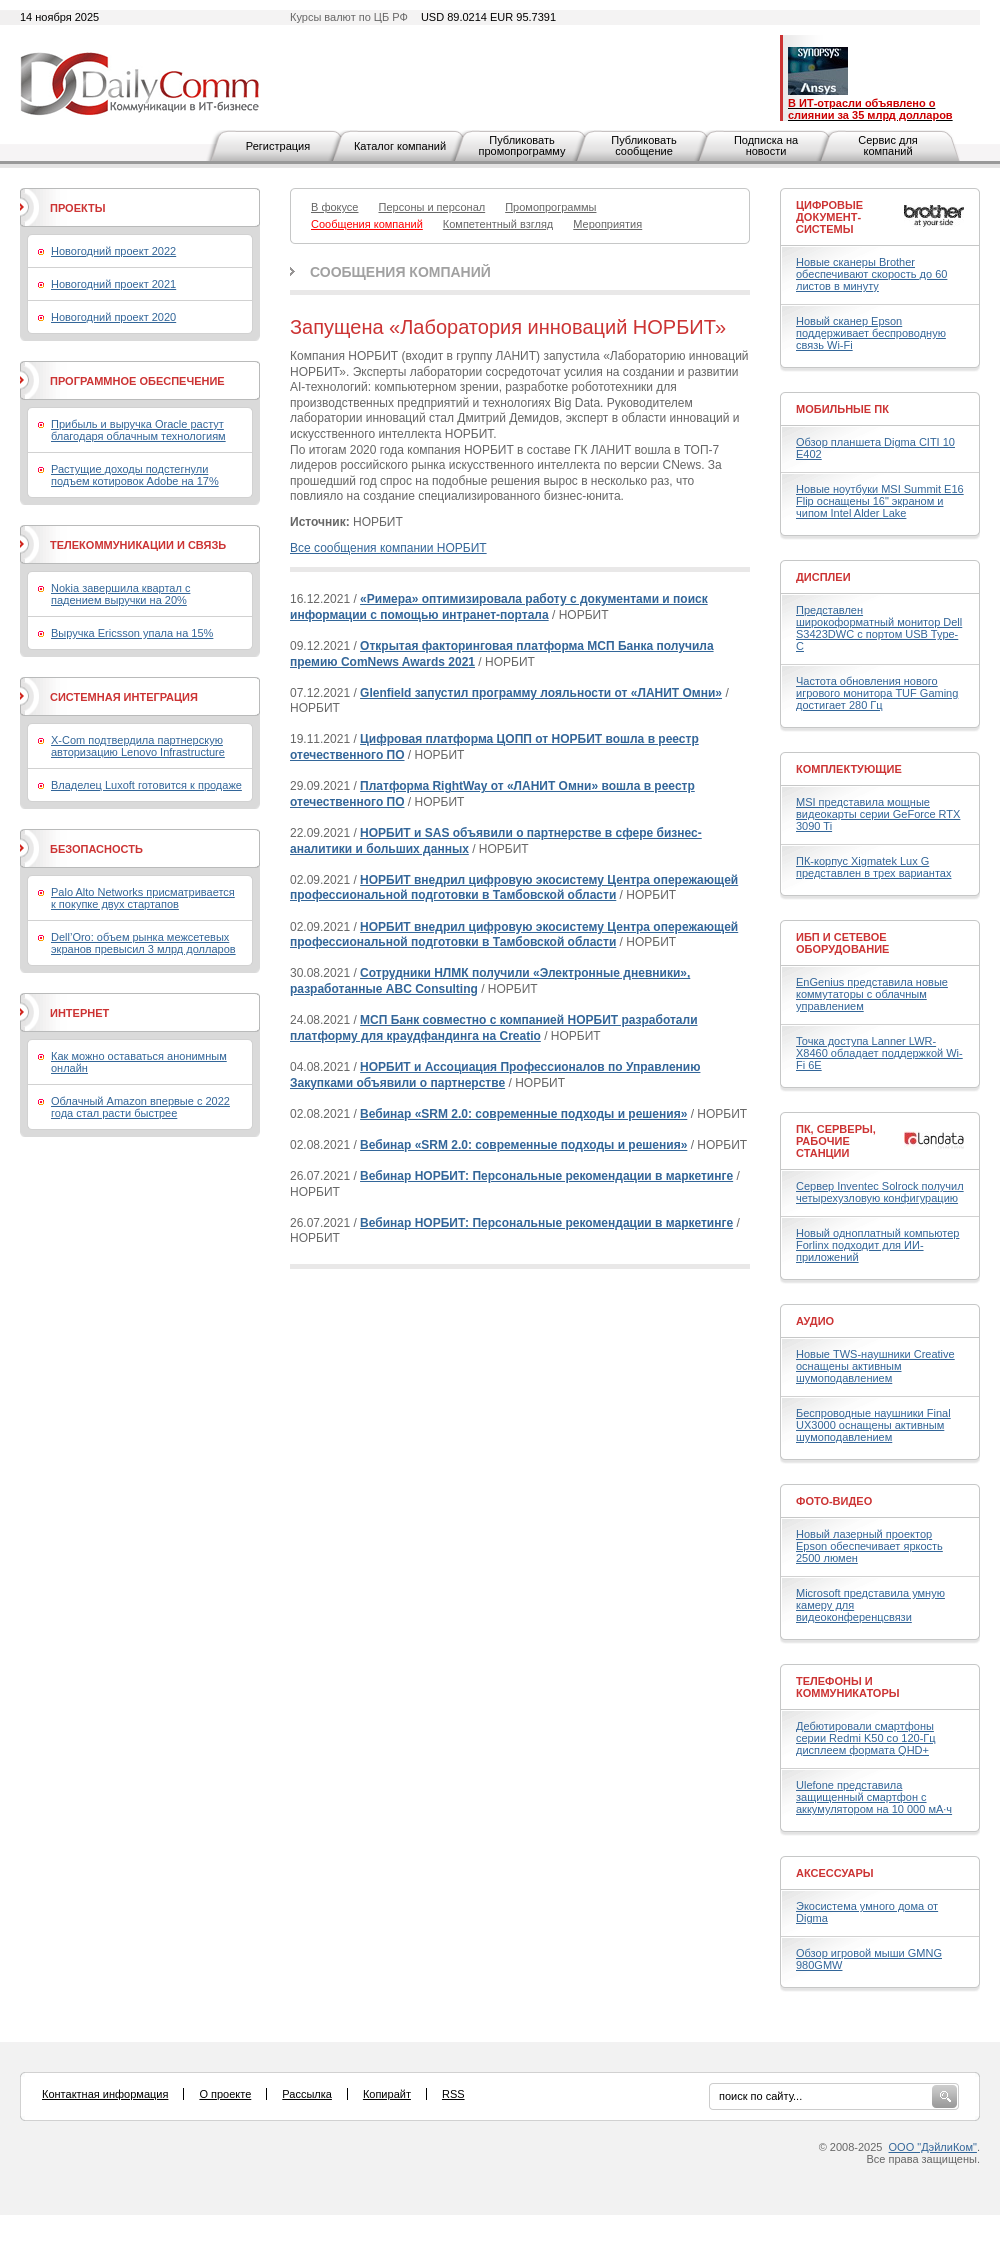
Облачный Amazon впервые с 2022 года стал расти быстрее (140, 1107)
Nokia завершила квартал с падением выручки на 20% (120, 594)
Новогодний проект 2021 (113, 284)
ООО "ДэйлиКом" (933, 2147)
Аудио (815, 1321)
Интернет (79, 1013)
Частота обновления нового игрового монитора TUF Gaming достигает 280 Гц (877, 693)
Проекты (77, 208)
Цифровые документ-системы (829, 217)
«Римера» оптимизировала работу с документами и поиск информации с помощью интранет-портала (499, 607)
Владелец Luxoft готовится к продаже (146, 785)
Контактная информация (105, 2094)
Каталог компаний (400, 146)
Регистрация (278, 146)
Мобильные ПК (842, 409)
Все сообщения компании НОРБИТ (388, 548)
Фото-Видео (834, 1501)
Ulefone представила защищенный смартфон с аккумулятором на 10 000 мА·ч (874, 1797)
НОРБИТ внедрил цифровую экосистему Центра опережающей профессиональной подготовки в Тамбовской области (514, 888)
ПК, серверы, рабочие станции (836, 1141)
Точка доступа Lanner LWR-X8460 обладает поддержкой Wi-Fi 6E (879, 1053)
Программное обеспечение (137, 381)
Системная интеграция (124, 697)
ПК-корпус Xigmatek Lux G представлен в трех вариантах (873, 867)
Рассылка (307, 2094)
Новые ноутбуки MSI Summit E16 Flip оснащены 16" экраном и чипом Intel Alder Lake (880, 501)
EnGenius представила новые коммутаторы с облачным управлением (872, 994)
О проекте (225, 2094)
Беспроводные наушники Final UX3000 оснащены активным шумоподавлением (873, 1425)
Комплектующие (849, 769)
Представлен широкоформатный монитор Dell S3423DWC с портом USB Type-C (879, 628)
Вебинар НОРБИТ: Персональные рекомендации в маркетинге (546, 1176)
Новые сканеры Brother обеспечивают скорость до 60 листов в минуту (871, 274)
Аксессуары (835, 1873)
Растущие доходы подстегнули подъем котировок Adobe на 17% (135, 475)
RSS (453, 2094)
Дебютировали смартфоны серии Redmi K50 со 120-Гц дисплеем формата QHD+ (866, 1738)
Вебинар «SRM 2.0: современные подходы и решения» (523, 1114)
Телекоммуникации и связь (138, 545)
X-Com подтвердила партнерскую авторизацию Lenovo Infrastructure (138, 746)
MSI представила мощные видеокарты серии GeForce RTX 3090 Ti (878, 814)
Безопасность (96, 849)
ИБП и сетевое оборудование (842, 943)
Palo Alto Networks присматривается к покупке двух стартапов (143, 898)
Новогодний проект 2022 (113, 251)
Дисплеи (823, 577)
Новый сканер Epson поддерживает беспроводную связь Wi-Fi (871, 333)
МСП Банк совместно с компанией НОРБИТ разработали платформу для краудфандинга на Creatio (494, 1028)
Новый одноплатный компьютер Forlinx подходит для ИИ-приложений (877, 1245)
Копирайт (387, 2094)
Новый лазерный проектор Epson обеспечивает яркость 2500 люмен (869, 1546)
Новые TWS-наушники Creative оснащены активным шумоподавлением (875, 1366)
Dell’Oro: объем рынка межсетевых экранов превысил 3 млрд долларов (143, 943)
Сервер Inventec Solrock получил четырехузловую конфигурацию (880, 1192)
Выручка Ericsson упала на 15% (132, 633)
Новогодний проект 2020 (113, 317)
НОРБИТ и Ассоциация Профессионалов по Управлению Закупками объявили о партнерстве (495, 1075)
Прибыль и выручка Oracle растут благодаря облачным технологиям (138, 430)
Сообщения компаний (400, 272)
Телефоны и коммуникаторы (848, 1687)
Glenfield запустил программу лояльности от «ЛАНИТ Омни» (541, 693)
